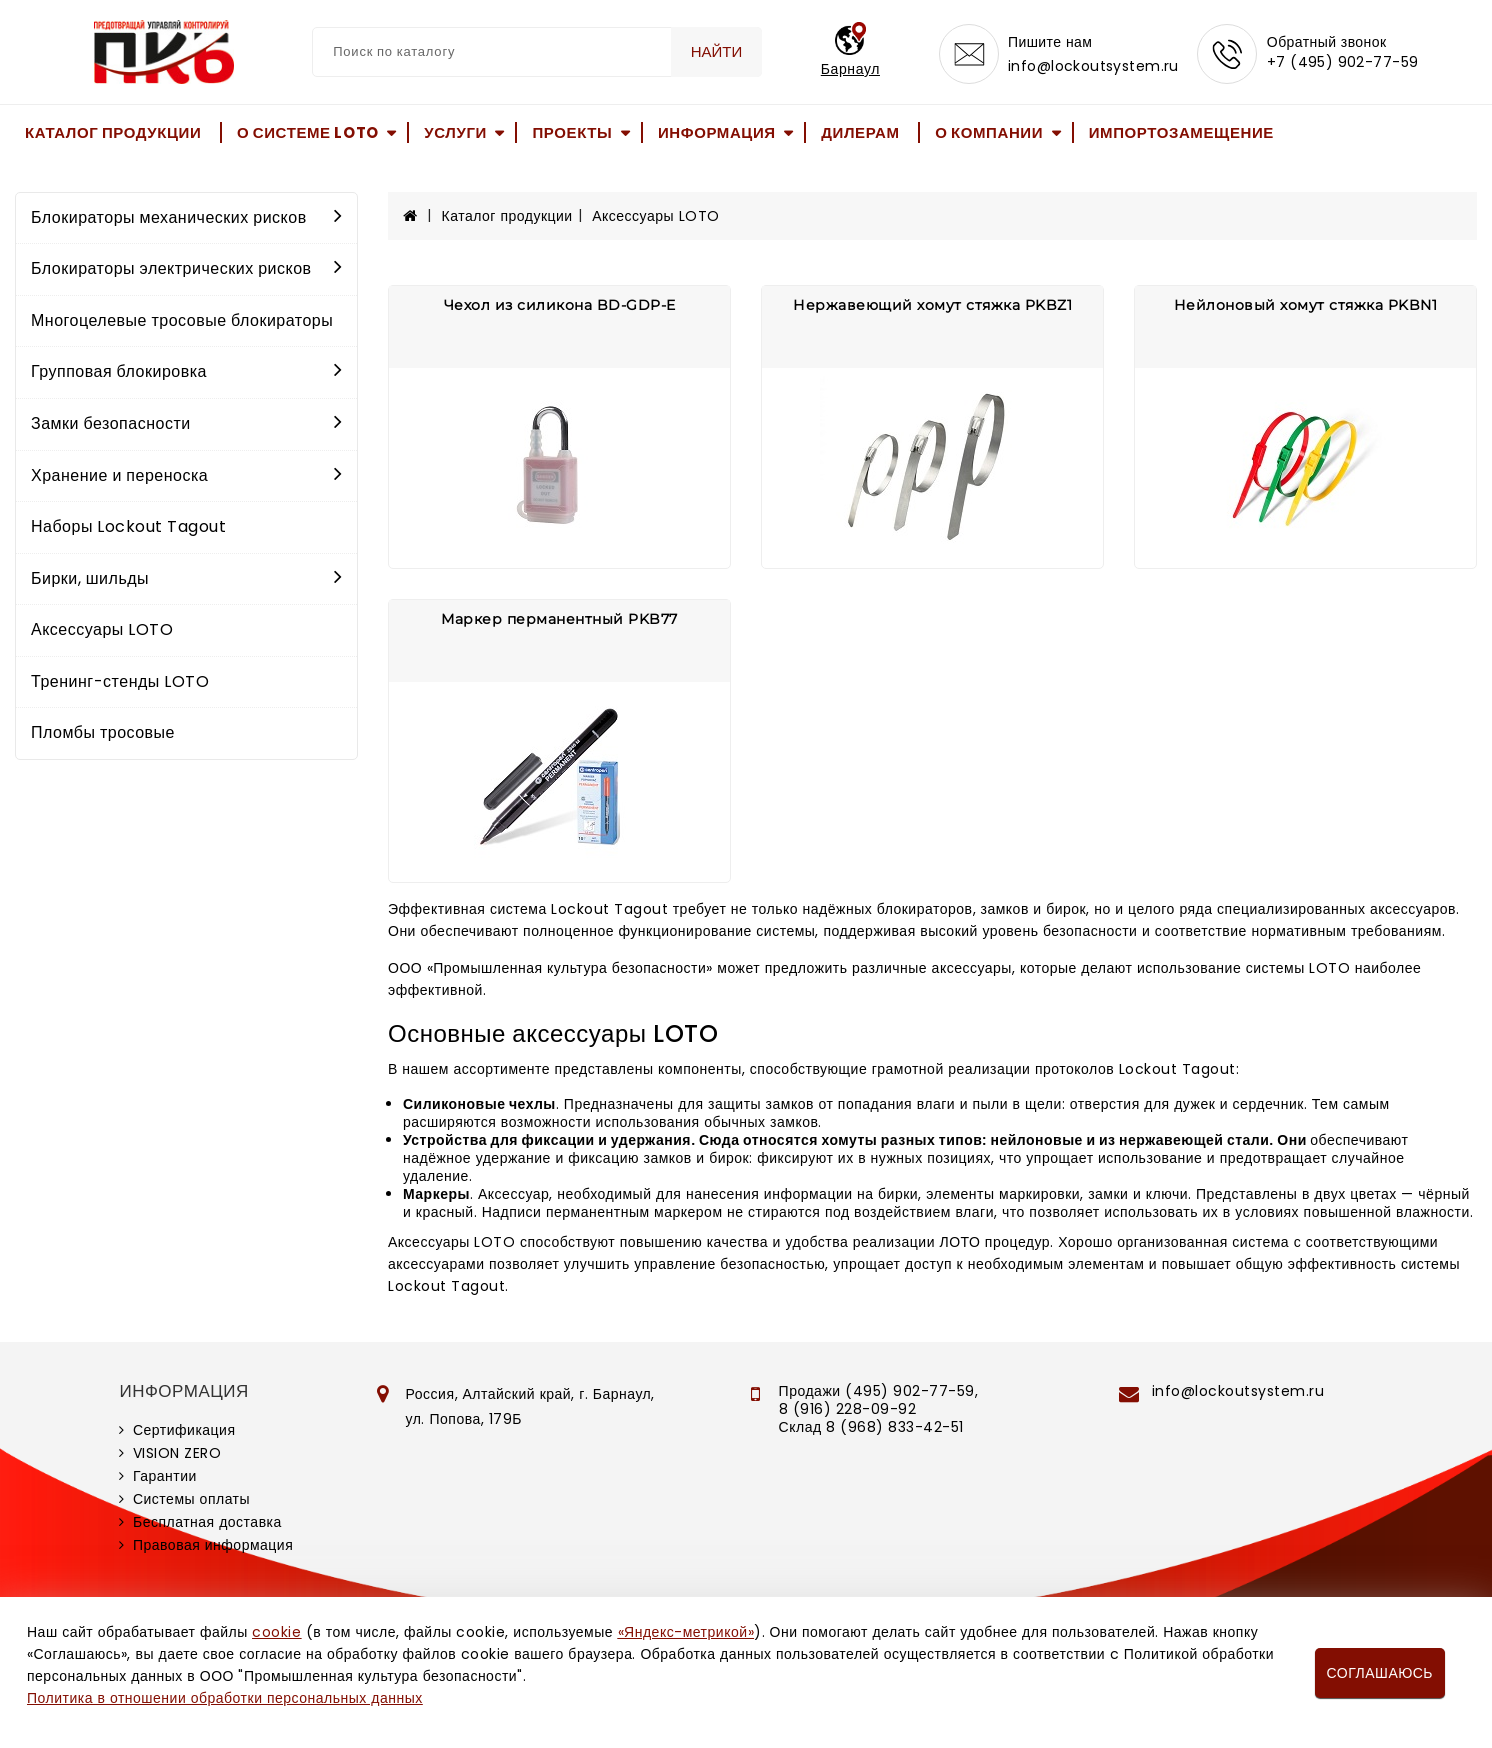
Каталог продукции (113, 132)
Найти (717, 51)
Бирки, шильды (186, 578)
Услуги (455, 132)
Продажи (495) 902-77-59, (878, 1391)
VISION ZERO (177, 1453)
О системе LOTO (308, 132)
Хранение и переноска (186, 475)
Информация (717, 132)
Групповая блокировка (186, 371)
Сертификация (184, 1430)
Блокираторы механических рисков (186, 217)
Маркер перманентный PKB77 (559, 619)
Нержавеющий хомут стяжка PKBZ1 (932, 305)
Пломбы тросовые (103, 732)
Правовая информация (213, 1545)
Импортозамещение (1181, 132)
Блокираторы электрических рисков (186, 268)
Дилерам (860, 132)
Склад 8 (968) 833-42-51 (871, 1427)
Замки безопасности (186, 423)
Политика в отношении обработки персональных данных (225, 1698)
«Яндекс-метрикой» (686, 1632)
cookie (276, 1632)
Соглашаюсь (1380, 1673)
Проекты (572, 132)
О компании (989, 132)
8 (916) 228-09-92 (848, 1409)
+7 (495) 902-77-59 (1343, 62)
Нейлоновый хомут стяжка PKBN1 (1306, 305)
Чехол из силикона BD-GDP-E (560, 305)
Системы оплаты (191, 1499)
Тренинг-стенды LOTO (120, 681)
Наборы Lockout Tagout (128, 526)
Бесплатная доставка (207, 1522)
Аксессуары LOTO (102, 629)
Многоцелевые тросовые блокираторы (182, 320)
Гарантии (165, 1476)
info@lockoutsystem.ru (1093, 66)
